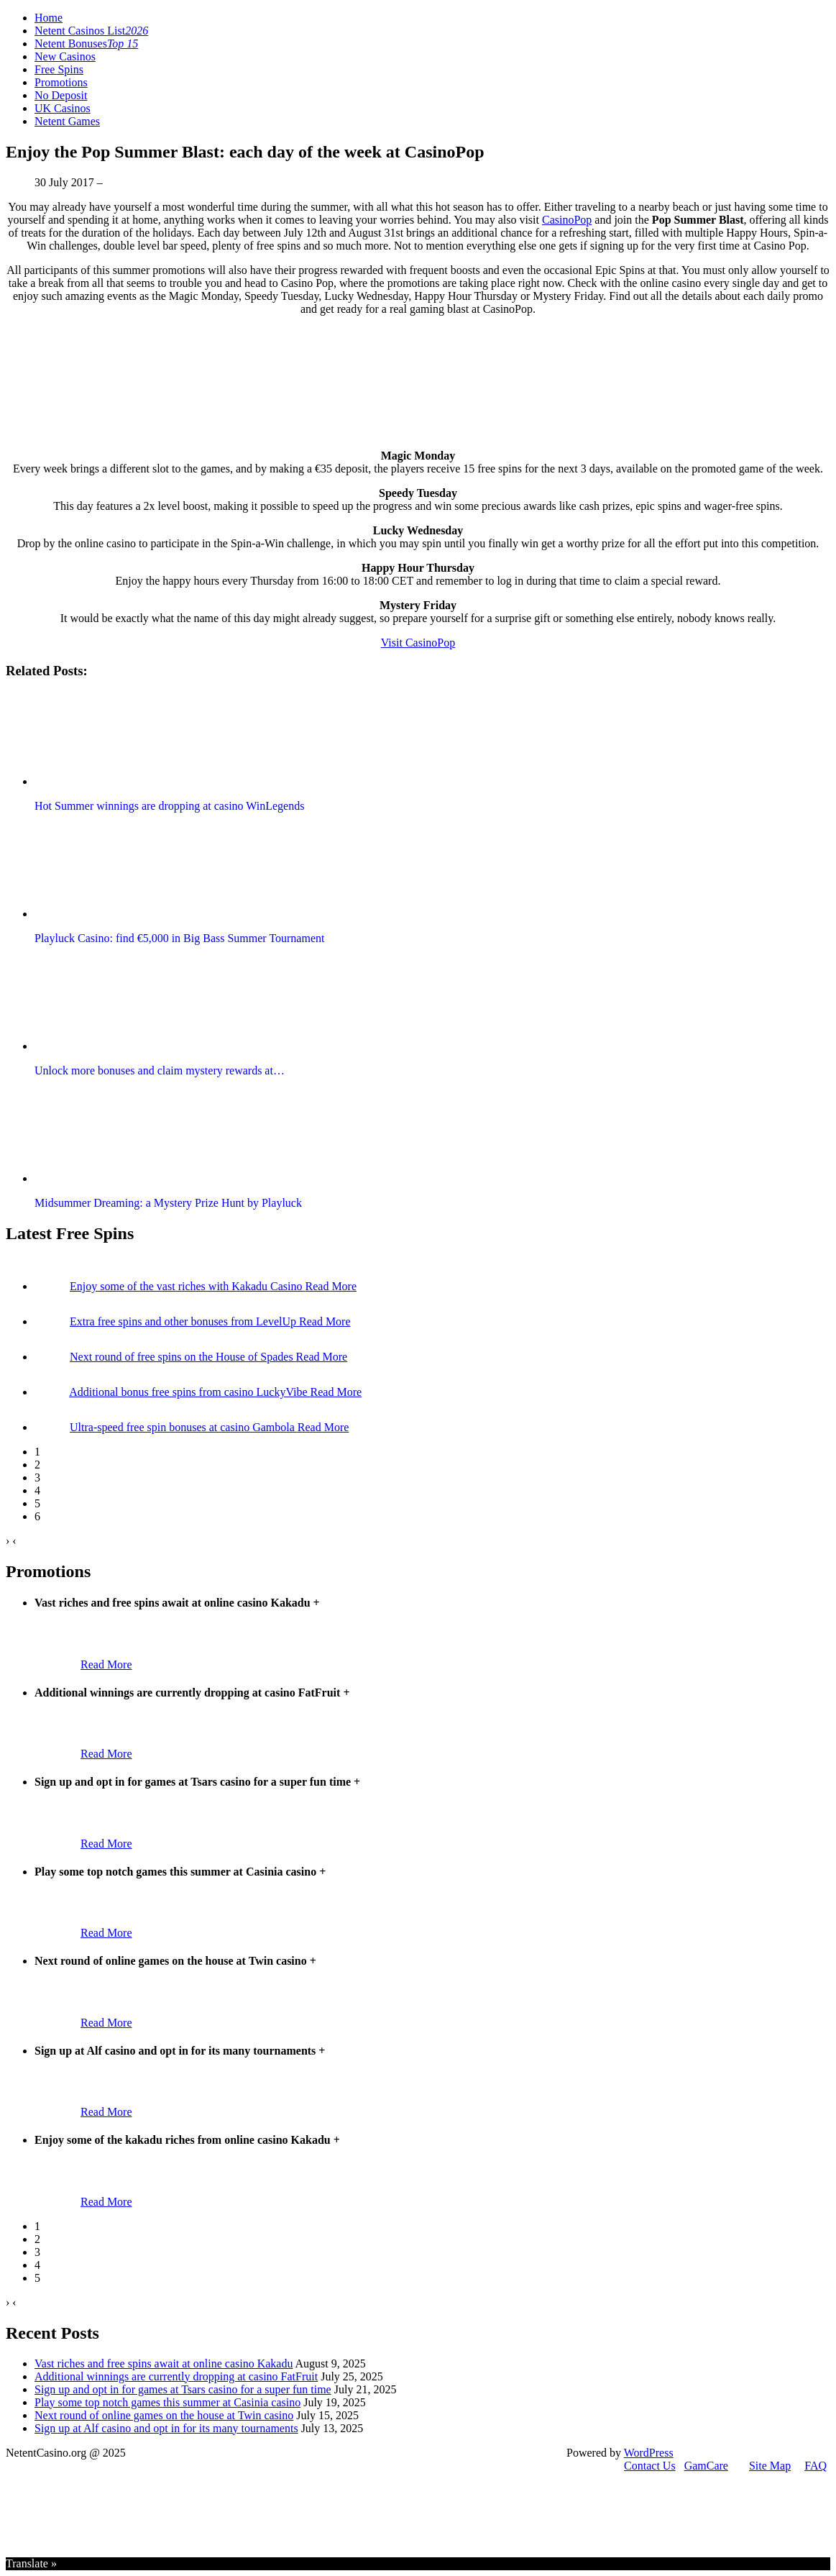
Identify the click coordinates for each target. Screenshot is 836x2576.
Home (49, 18)
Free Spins (59, 69)
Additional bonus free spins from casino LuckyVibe (189, 1392)
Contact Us (650, 2465)
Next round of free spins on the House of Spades (183, 1357)
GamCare (706, 2465)
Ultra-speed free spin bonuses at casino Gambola (184, 1427)
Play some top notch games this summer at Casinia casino (167, 2402)
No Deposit (61, 95)
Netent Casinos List (91, 30)
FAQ (815, 2465)
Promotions (61, 82)
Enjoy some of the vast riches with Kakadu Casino (188, 1286)
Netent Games (67, 121)
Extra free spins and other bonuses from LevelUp (184, 1321)
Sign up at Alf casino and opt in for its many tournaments (166, 2428)
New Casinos (65, 56)
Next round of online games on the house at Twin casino (164, 2415)
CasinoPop (567, 220)
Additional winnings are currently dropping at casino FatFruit (176, 2376)
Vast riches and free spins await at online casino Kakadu (164, 2363)
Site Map (770, 2465)
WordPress (649, 2453)
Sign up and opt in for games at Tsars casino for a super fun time (183, 2389)
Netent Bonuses (86, 43)
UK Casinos (63, 108)
